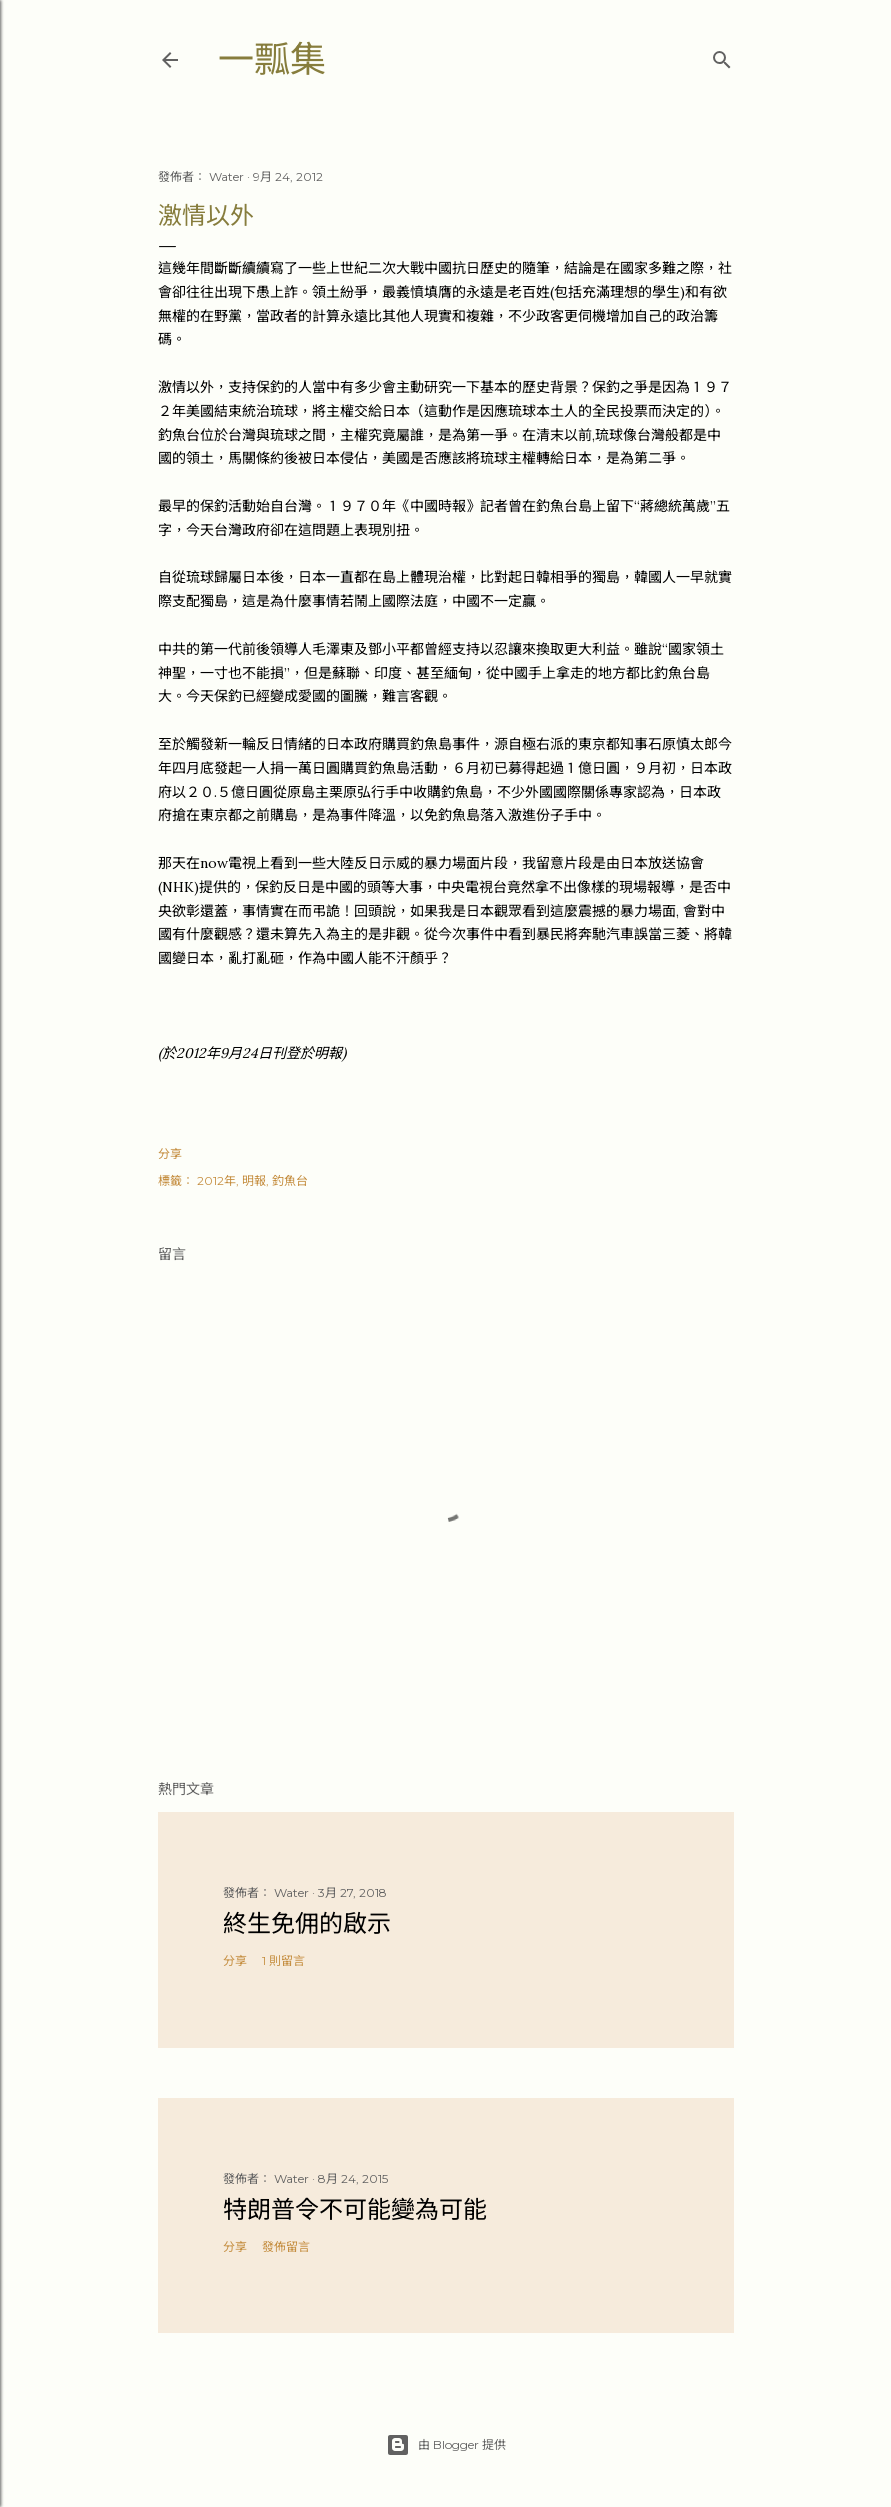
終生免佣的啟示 (307, 1923)
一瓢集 (272, 59)
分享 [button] (170, 1153)
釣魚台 (290, 1180)
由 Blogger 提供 (446, 2445)
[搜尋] (722, 55)
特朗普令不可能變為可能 (355, 2209)
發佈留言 (286, 2246)
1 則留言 (283, 1960)
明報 (254, 1180)
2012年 (216, 1180)
